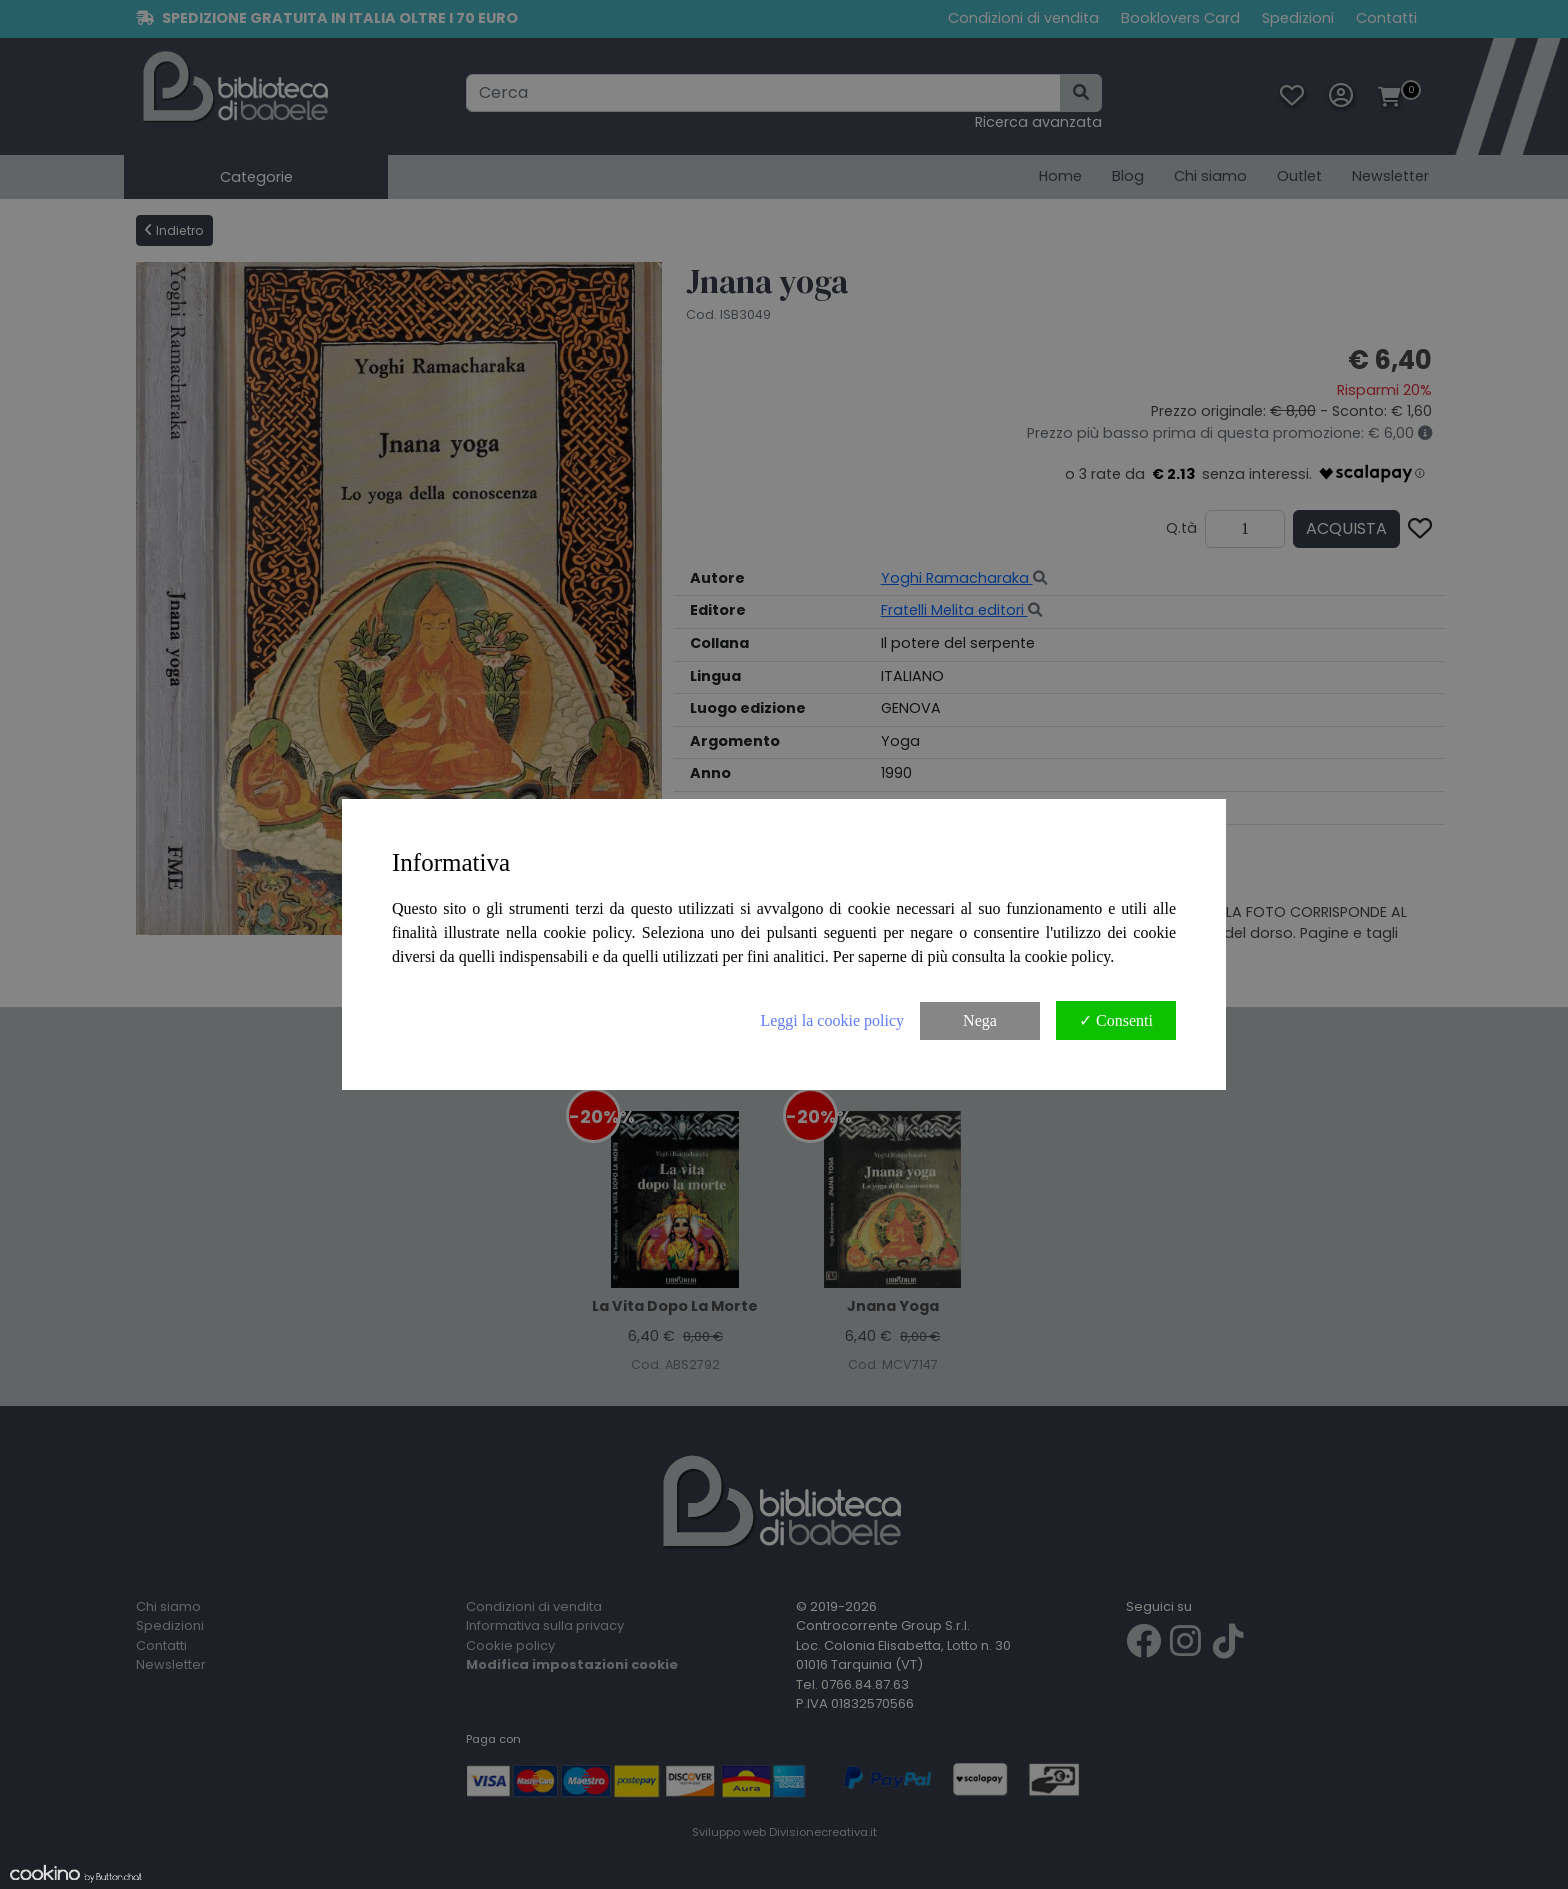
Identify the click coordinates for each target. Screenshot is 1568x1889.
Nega (980, 1020)
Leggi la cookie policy (832, 1020)
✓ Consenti (1116, 1020)
